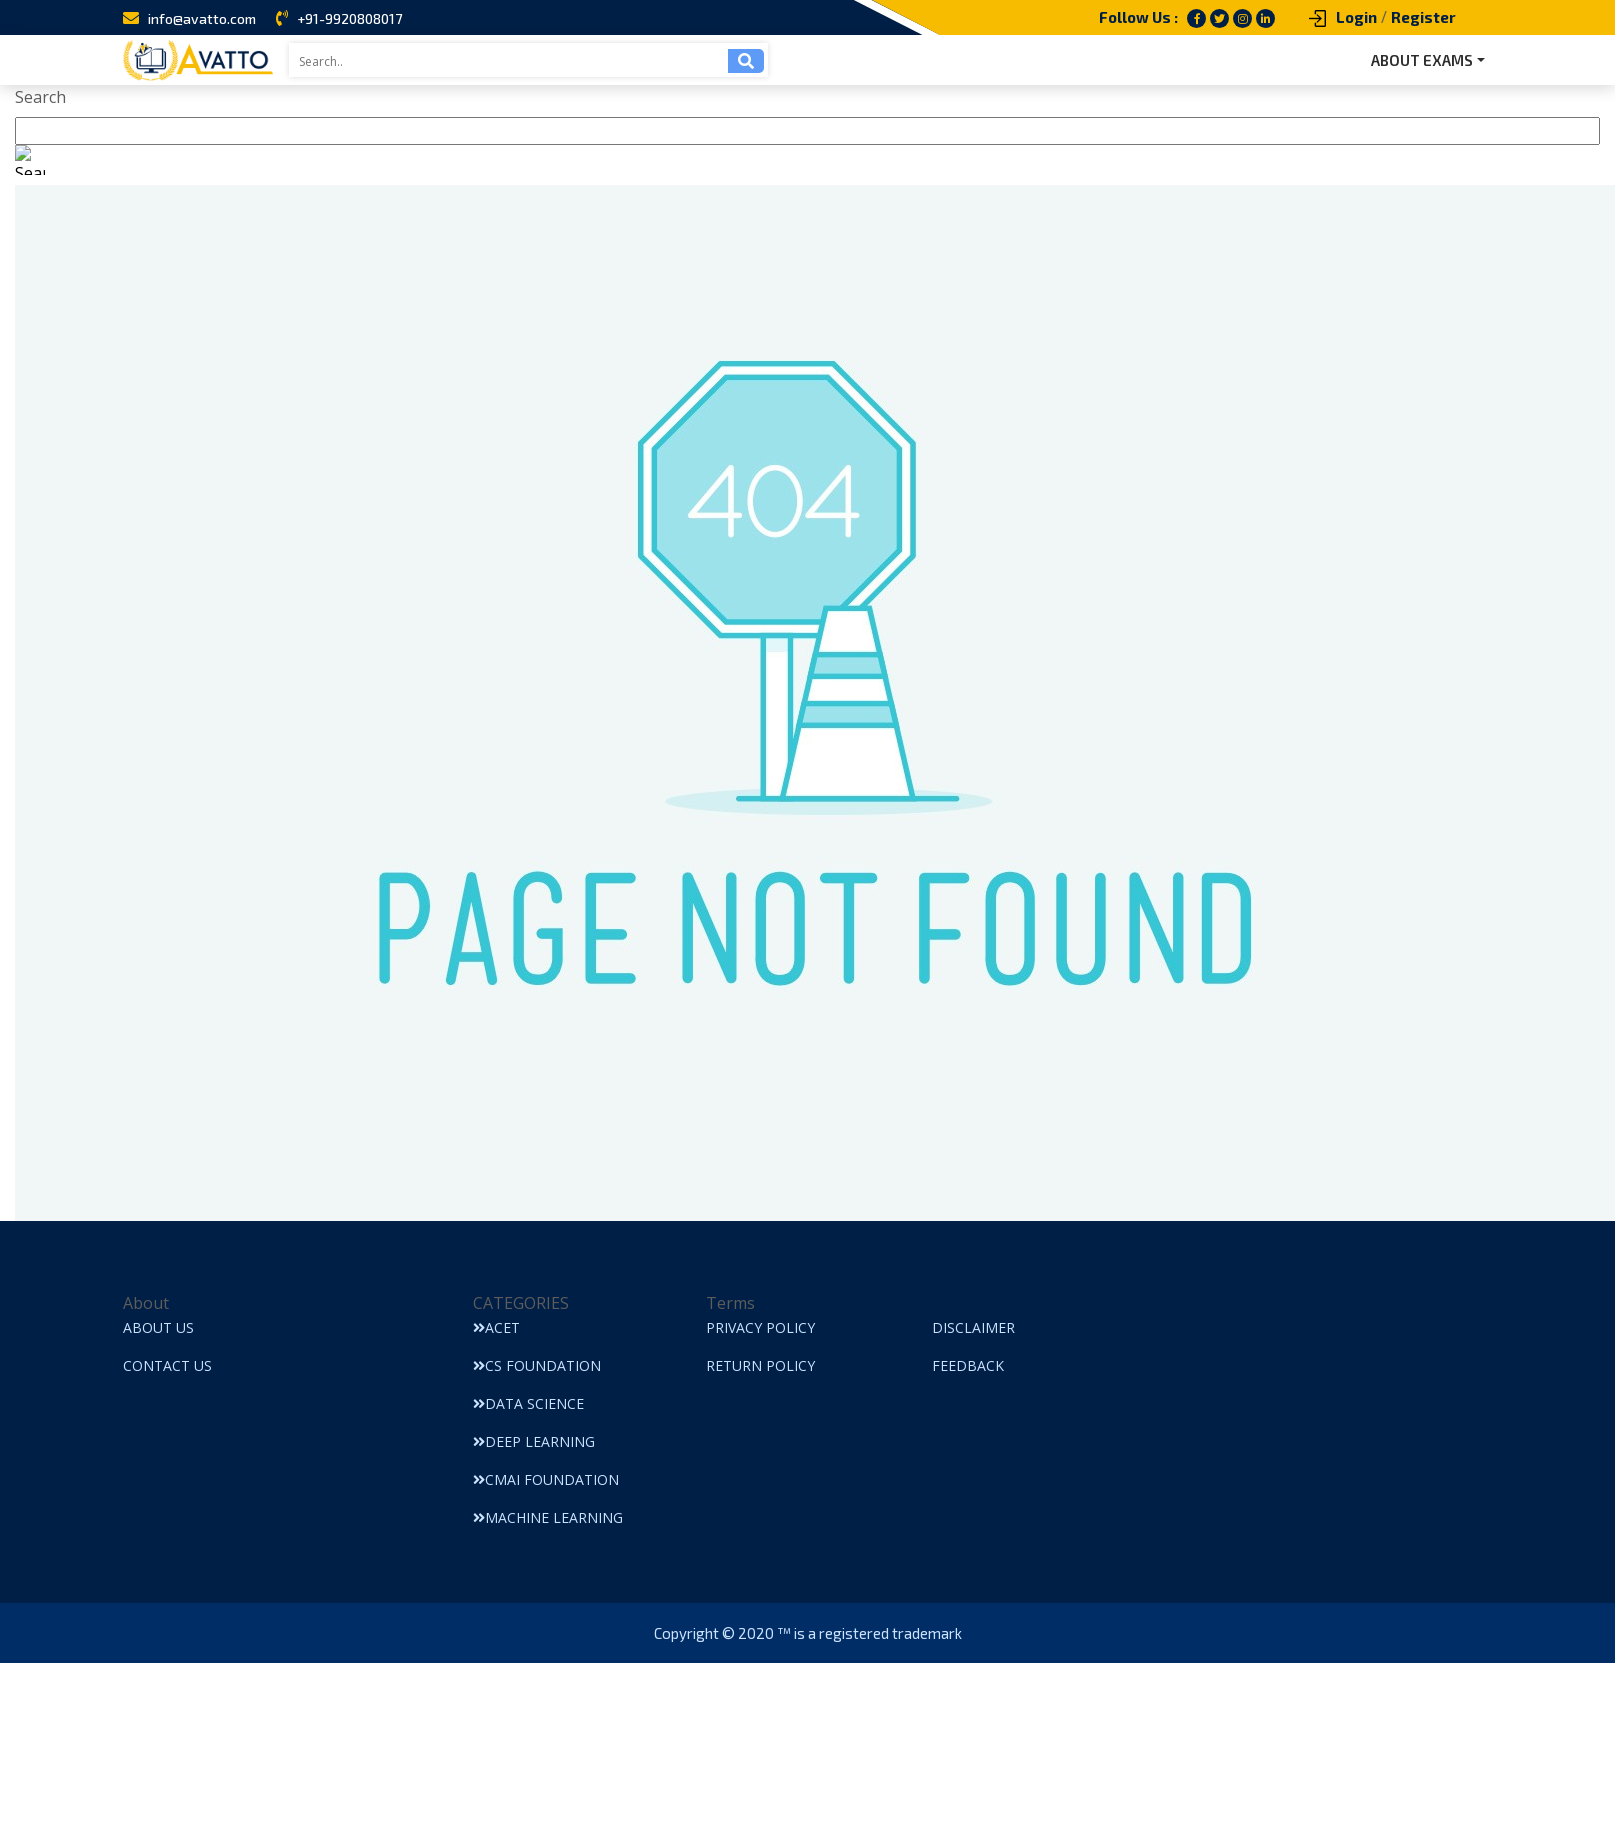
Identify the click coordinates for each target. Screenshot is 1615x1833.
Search (40, 97)
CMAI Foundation (546, 1479)
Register (1423, 17)
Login (1356, 17)
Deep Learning (534, 1441)
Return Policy (760, 1365)
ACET (496, 1327)
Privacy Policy (760, 1327)
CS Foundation (537, 1365)
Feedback (968, 1365)
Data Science (528, 1403)
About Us (158, 1327)
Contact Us (167, 1365)
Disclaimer (973, 1327)
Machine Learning (548, 1517)
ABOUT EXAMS (1422, 60)
